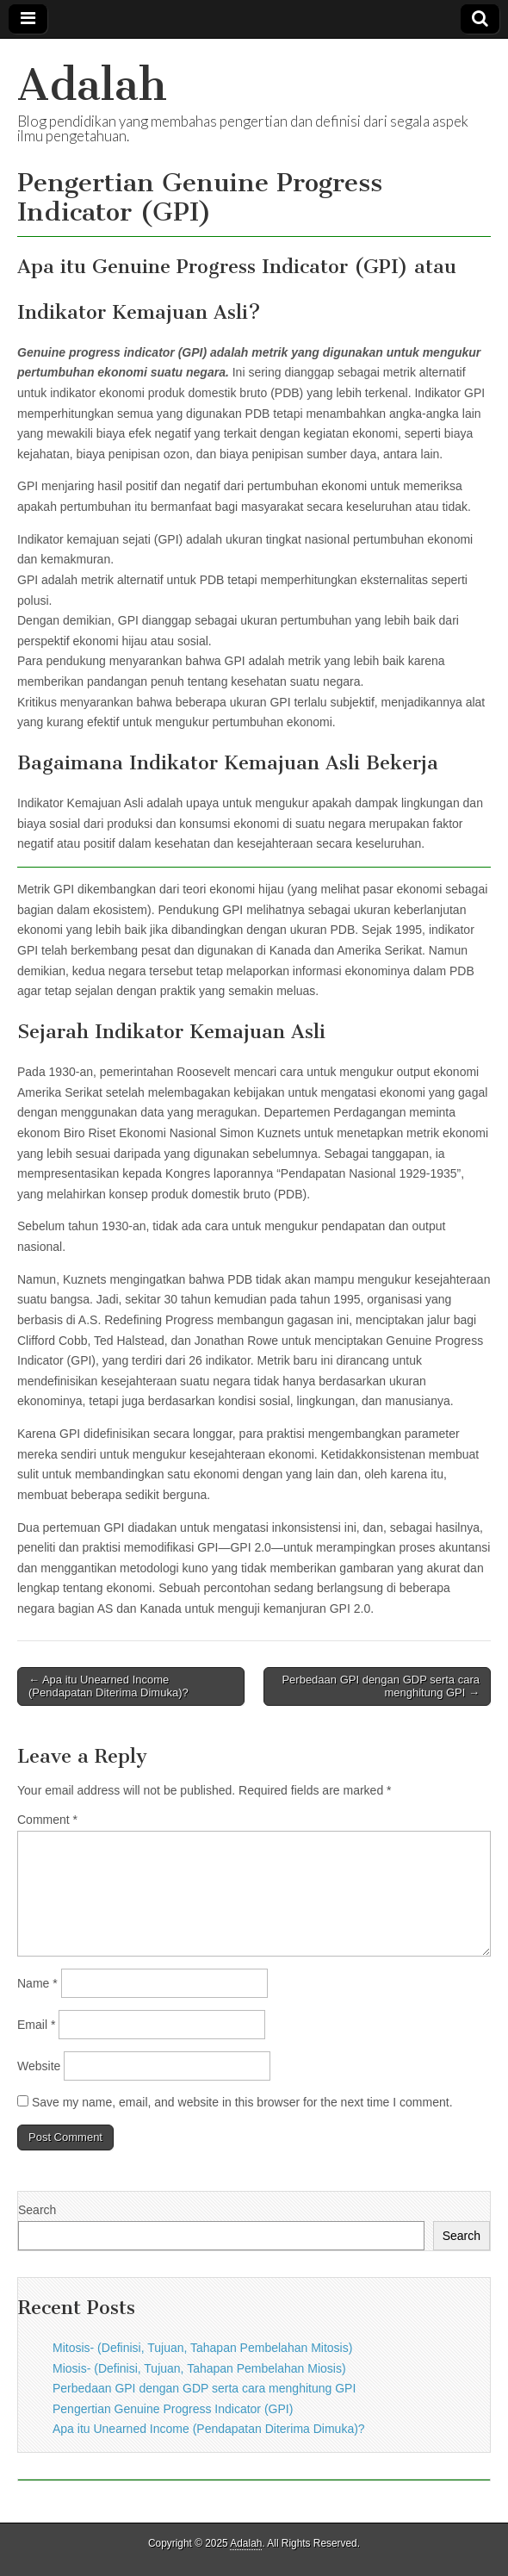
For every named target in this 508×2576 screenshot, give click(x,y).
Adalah (92, 85)
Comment (47, 1819)
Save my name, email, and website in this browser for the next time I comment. (242, 2102)
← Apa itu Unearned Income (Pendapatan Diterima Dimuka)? (108, 1686)
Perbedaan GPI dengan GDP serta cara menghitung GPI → (381, 1686)
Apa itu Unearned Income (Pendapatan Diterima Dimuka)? (209, 2429)
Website (38, 2066)
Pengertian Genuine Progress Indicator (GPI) (173, 2409)
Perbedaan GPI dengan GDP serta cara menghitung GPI (204, 2388)
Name (37, 1983)
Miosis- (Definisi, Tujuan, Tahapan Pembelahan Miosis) (199, 2368)
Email (36, 2025)
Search (37, 2210)
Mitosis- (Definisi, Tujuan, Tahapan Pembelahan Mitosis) (202, 2348)
